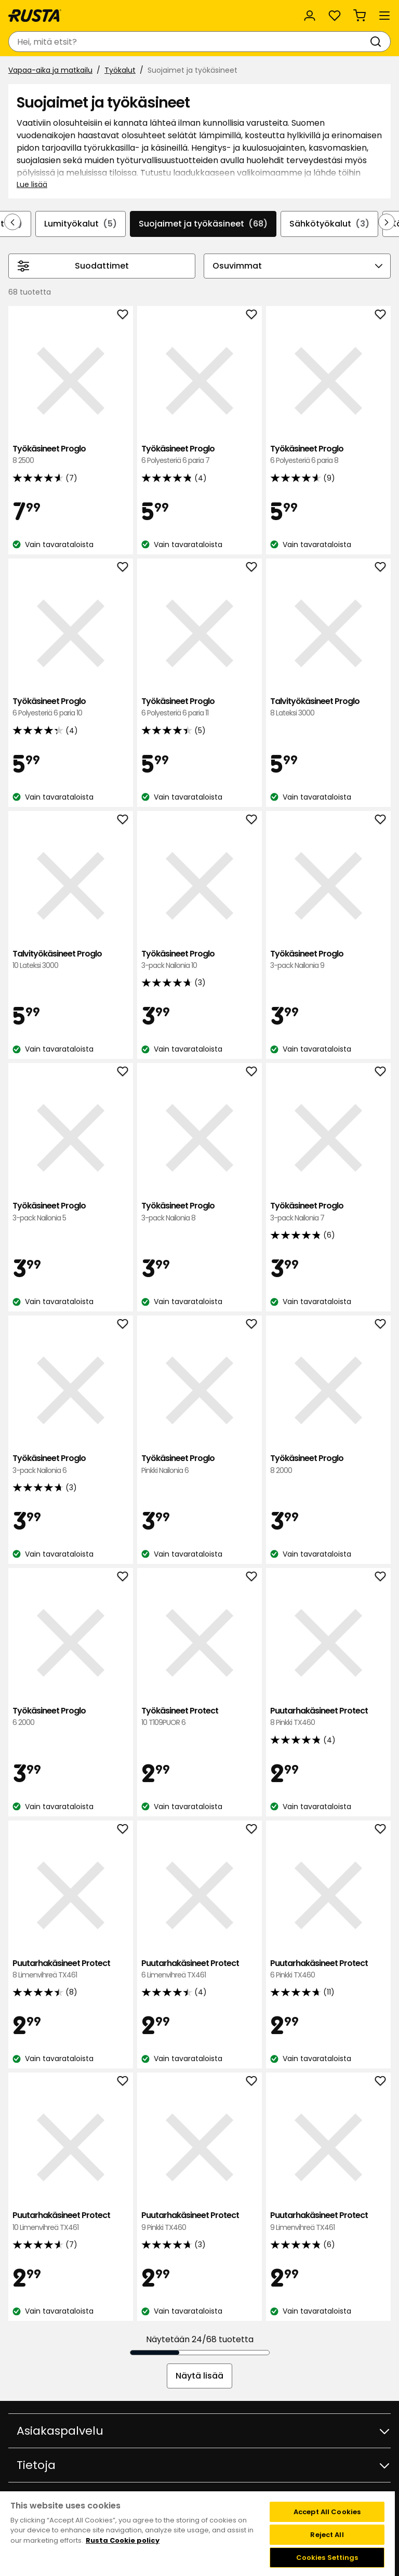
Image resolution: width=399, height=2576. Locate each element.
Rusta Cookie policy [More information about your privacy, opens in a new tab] (122, 2540)
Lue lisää (32, 184)
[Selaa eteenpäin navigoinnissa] (386, 222)
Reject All (326, 2535)
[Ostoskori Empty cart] (359, 15)
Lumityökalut (80, 224)
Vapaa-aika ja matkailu (50, 70)
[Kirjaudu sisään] (309, 15)
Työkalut (120, 70)
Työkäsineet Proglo (70, 455)
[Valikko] (384, 15)
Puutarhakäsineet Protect (328, 1717)
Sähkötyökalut (329, 224)
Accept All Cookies (327, 2512)
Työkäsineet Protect (199, 1717)
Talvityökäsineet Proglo (328, 707)
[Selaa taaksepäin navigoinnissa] (12, 222)
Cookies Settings (327, 2557)
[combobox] (189, 41)
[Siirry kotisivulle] (34, 15)
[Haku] (377, 41)
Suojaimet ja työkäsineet (203, 224)
